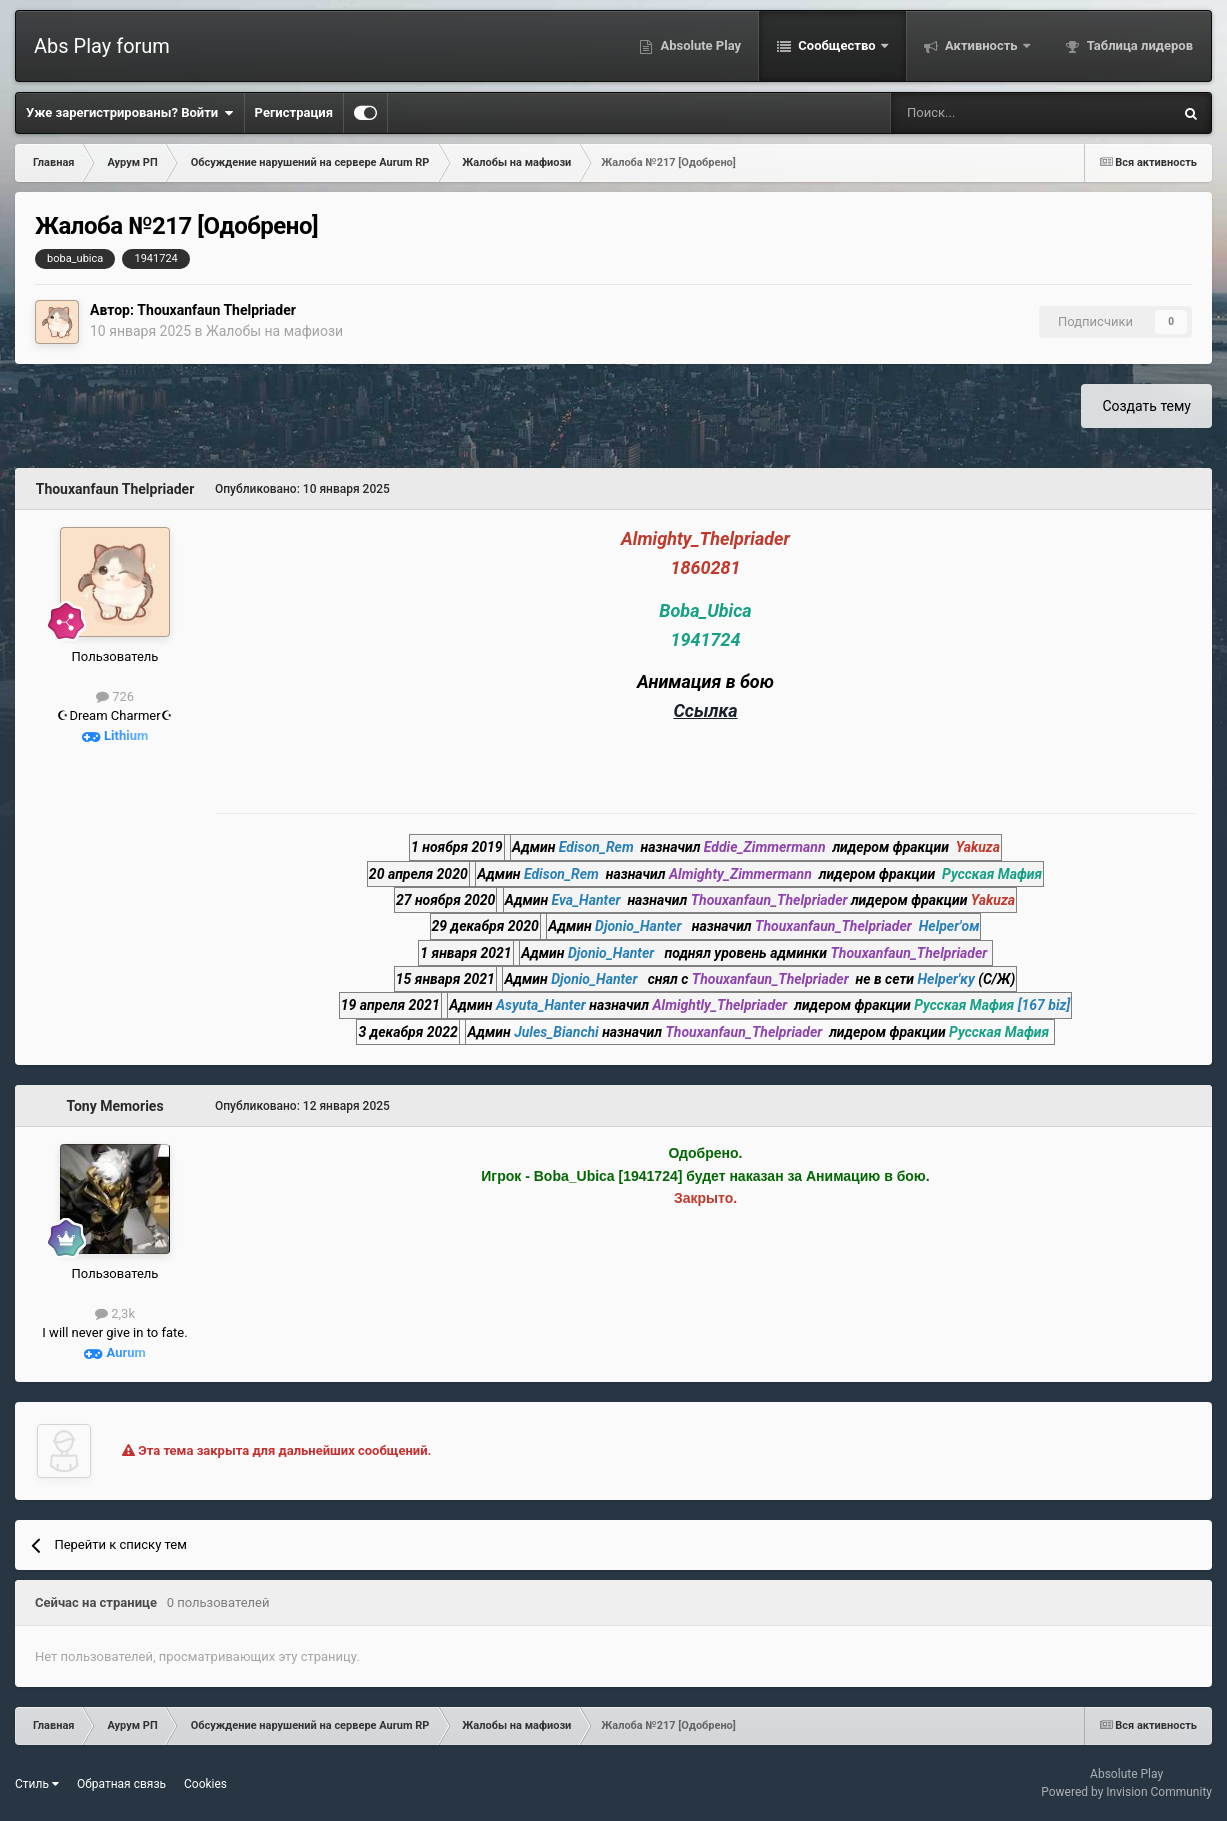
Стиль (37, 1784)
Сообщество (837, 45)
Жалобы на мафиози (274, 331)
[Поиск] (978, 113)
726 (115, 696)
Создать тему (1146, 406)
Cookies (205, 1784)
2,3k (115, 1313)
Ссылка (705, 710)
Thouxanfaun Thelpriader (216, 310)
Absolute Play (699, 45)
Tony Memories (114, 1106)
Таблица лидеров (1138, 45)
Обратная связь (121, 1784)
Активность (981, 45)
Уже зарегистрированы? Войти (130, 113)
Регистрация (294, 112)
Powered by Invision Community (1126, 1792)
